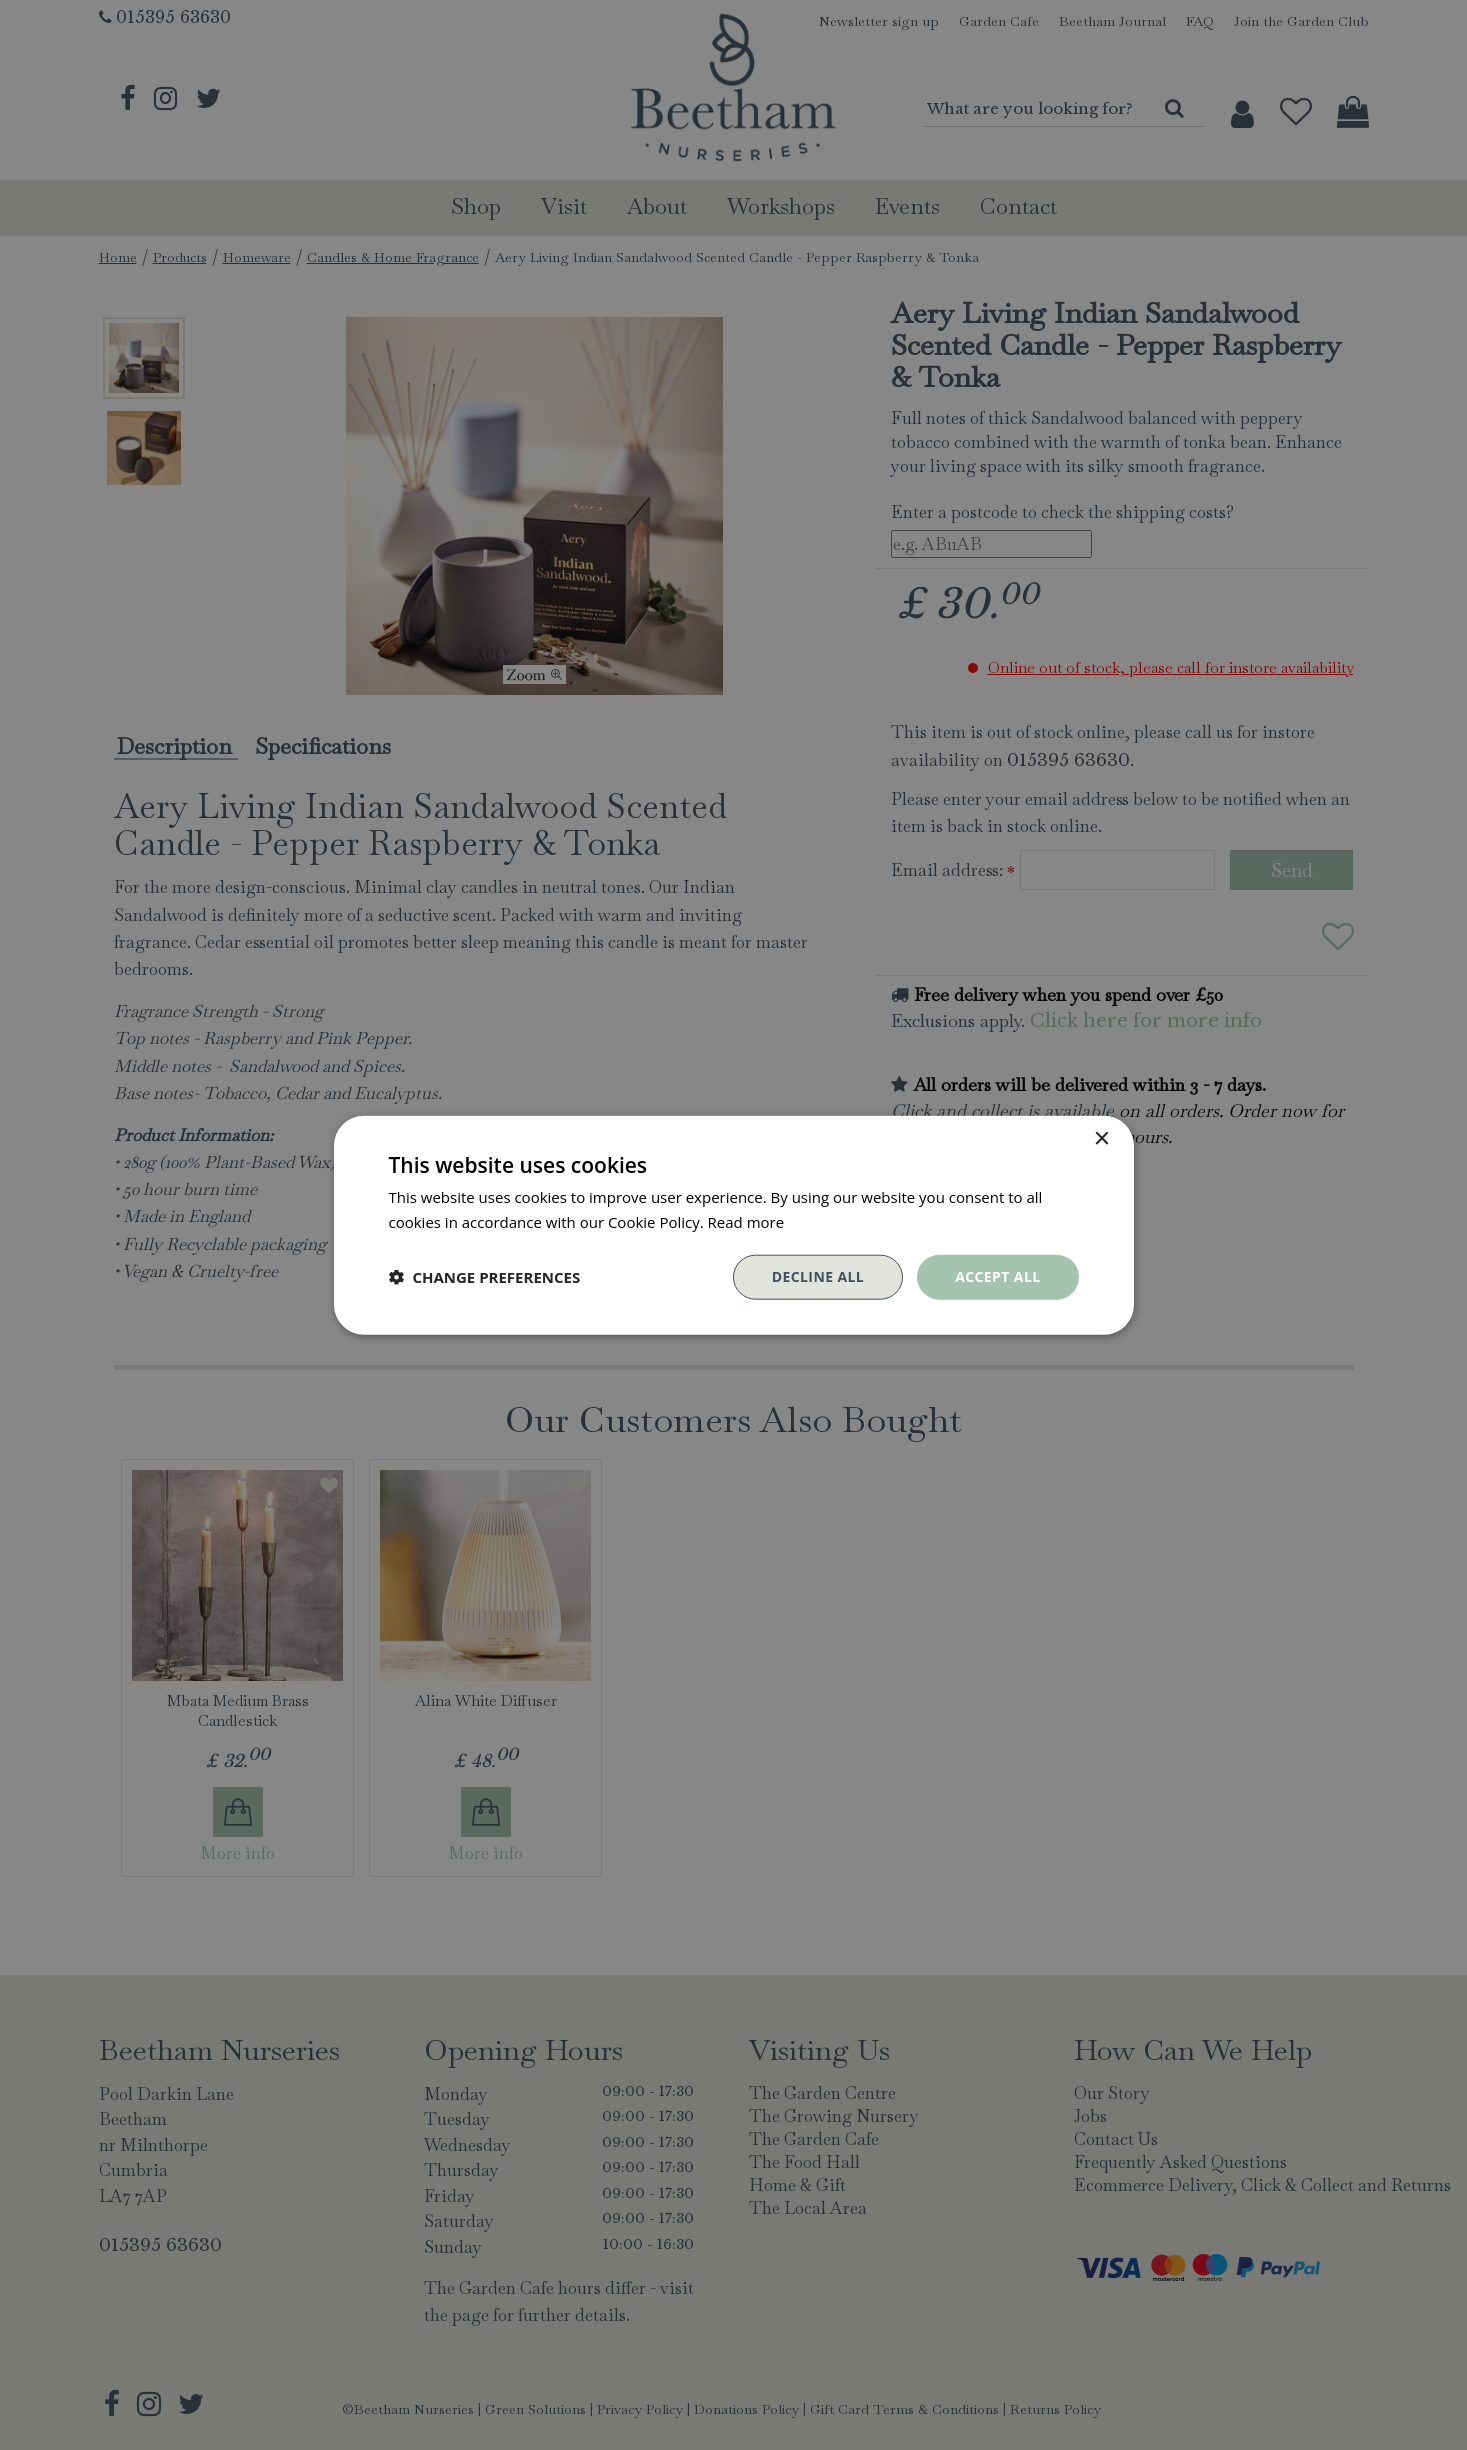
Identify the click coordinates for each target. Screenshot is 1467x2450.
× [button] (1101, 1139)
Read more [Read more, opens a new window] (746, 1222)
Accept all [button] (997, 1276)
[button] (485, 1277)
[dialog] (733, 1225)
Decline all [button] (818, 1276)
